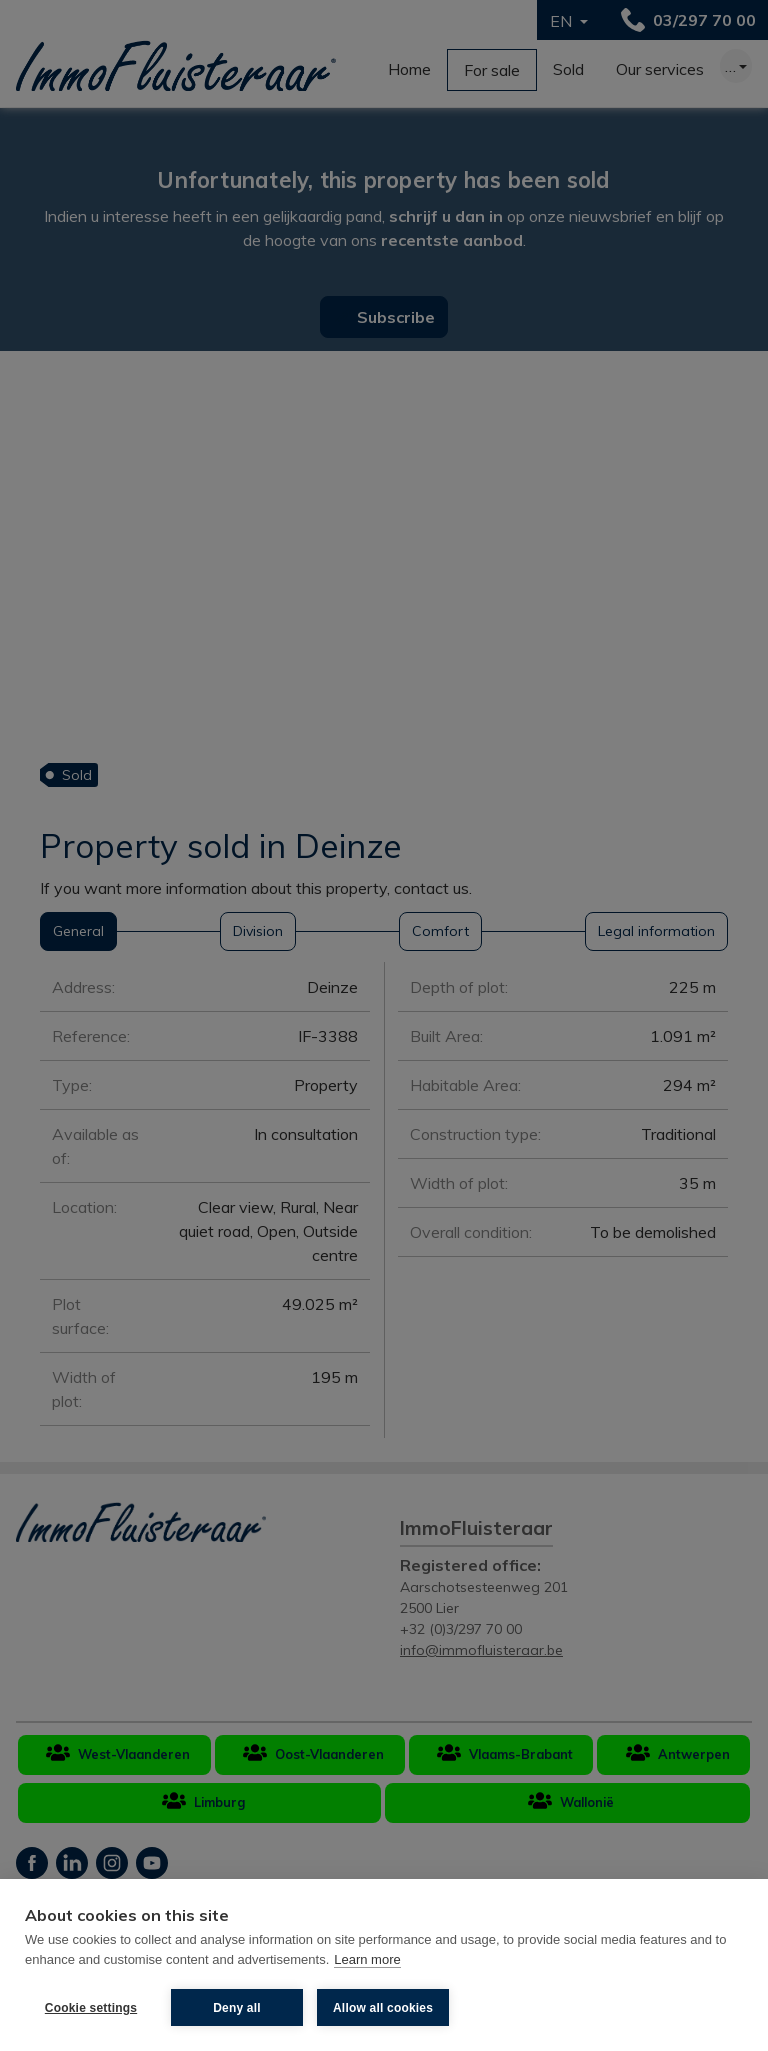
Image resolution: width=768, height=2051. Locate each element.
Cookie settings (91, 2008)
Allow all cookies (383, 2008)
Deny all (237, 2008)
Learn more (367, 1959)
